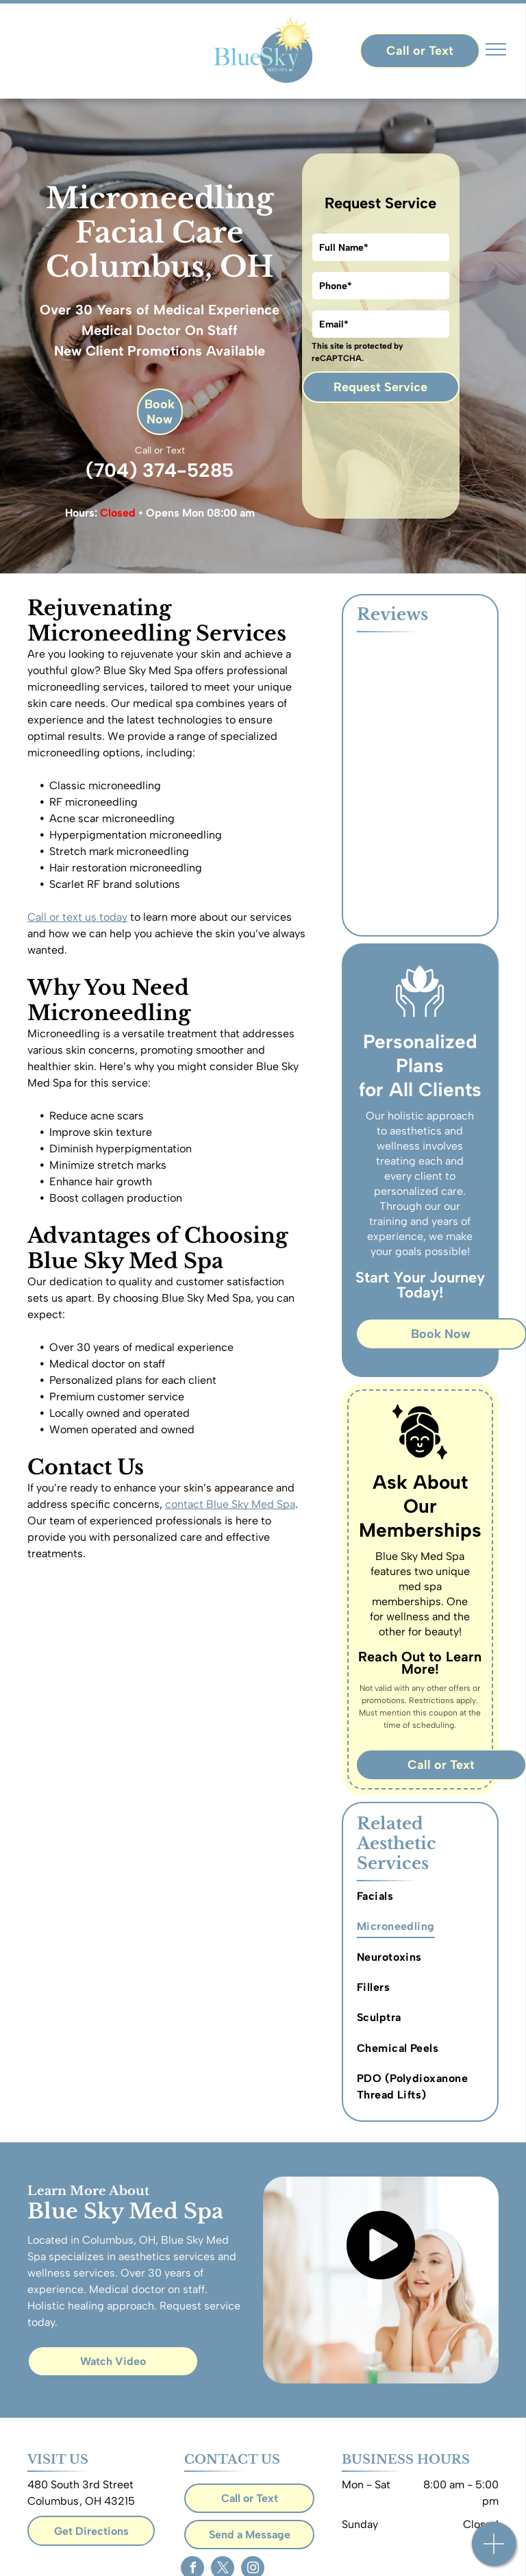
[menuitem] (422, 1896)
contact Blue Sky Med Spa (230, 1504)
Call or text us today (77, 917)
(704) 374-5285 (160, 470)
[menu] (496, 49)
